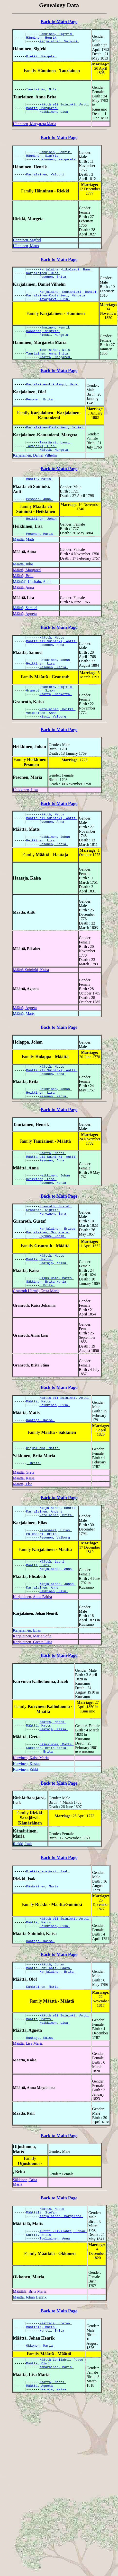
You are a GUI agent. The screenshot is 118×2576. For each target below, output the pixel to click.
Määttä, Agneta (25, 628)
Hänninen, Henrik (42, 37)
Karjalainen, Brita (57, 2034)
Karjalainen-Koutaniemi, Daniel (68, 294)
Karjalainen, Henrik (58, 1554)
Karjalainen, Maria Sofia (32, 1691)
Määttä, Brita (23, 590)
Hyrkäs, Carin (52, 1275)
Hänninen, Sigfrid (56, 33)
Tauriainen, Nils (42, 88)
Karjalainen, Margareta (48, 1270)
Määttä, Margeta (54, 461)
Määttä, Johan (52, 2025)
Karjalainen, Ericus (58, 1266)
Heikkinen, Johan (42, 532)
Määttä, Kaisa (24, 1524)
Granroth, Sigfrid (56, 706)
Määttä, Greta (23, 1518)
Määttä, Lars (38, 1617)
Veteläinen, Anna (42, 735)
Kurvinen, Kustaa (26, 1821)
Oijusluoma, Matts (56, 1320)
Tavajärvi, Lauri (55, 452)
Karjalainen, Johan (57, 1637)
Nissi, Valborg (53, 739)
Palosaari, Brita (42, 1583)
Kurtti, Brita (39, 2303)
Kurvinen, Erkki (25, 1827)
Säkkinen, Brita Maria (47, 1324)
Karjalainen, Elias (27, 1685)
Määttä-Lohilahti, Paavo (49, 2030)
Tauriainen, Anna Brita (48, 361)
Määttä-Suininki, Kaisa (31, 996)
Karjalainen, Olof (43, 274)
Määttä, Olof (38, 2433)
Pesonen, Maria (40, 548)
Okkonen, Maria (40, 2415)
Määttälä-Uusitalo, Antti (32, 596)
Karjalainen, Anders (45, 1559)
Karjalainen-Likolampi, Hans (65, 270)
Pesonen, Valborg (55, 1588)
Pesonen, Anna (39, 512)
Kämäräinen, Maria (43, 1944)
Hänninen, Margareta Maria (34, 124)
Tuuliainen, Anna (55, 2308)
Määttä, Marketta (55, 715)
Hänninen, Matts (26, 246)
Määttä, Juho (23, 579)
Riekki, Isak (22, 1901)
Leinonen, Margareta (58, 160)
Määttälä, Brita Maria (29, 2360)
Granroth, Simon (41, 711)
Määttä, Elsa (22, 1530)
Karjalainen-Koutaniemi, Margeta (56, 299)
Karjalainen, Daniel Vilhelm (35, 467)
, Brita (46, 1328)
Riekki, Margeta (41, 57)
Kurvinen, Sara (53, 1250)
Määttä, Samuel (25, 622)
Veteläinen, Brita (56, 1563)
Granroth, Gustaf (55, 1241)
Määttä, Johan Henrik (29, 2366)
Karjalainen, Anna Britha (32, 1652)
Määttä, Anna (23, 602)
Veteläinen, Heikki (57, 731)
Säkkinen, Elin (53, 1646)
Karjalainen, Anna (56, 1621)
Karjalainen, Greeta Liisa (32, 1697)
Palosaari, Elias (55, 1579)
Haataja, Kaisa (53, 1304)
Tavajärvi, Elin (54, 303)
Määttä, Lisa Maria (28, 2109)
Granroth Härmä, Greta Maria (36, 1334)
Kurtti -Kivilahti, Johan (63, 2299)
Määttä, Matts (39, 491)
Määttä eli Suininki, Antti (65, 104)
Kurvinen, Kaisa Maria (31, 1815)
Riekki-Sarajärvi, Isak (48, 1929)
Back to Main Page (59, 21)
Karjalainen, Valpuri (59, 42)
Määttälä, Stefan (42, 2279)
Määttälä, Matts (41, 2395)
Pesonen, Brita (53, 279)
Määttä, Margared (42, 108)
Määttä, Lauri (52, 1612)
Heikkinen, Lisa (54, 113)
